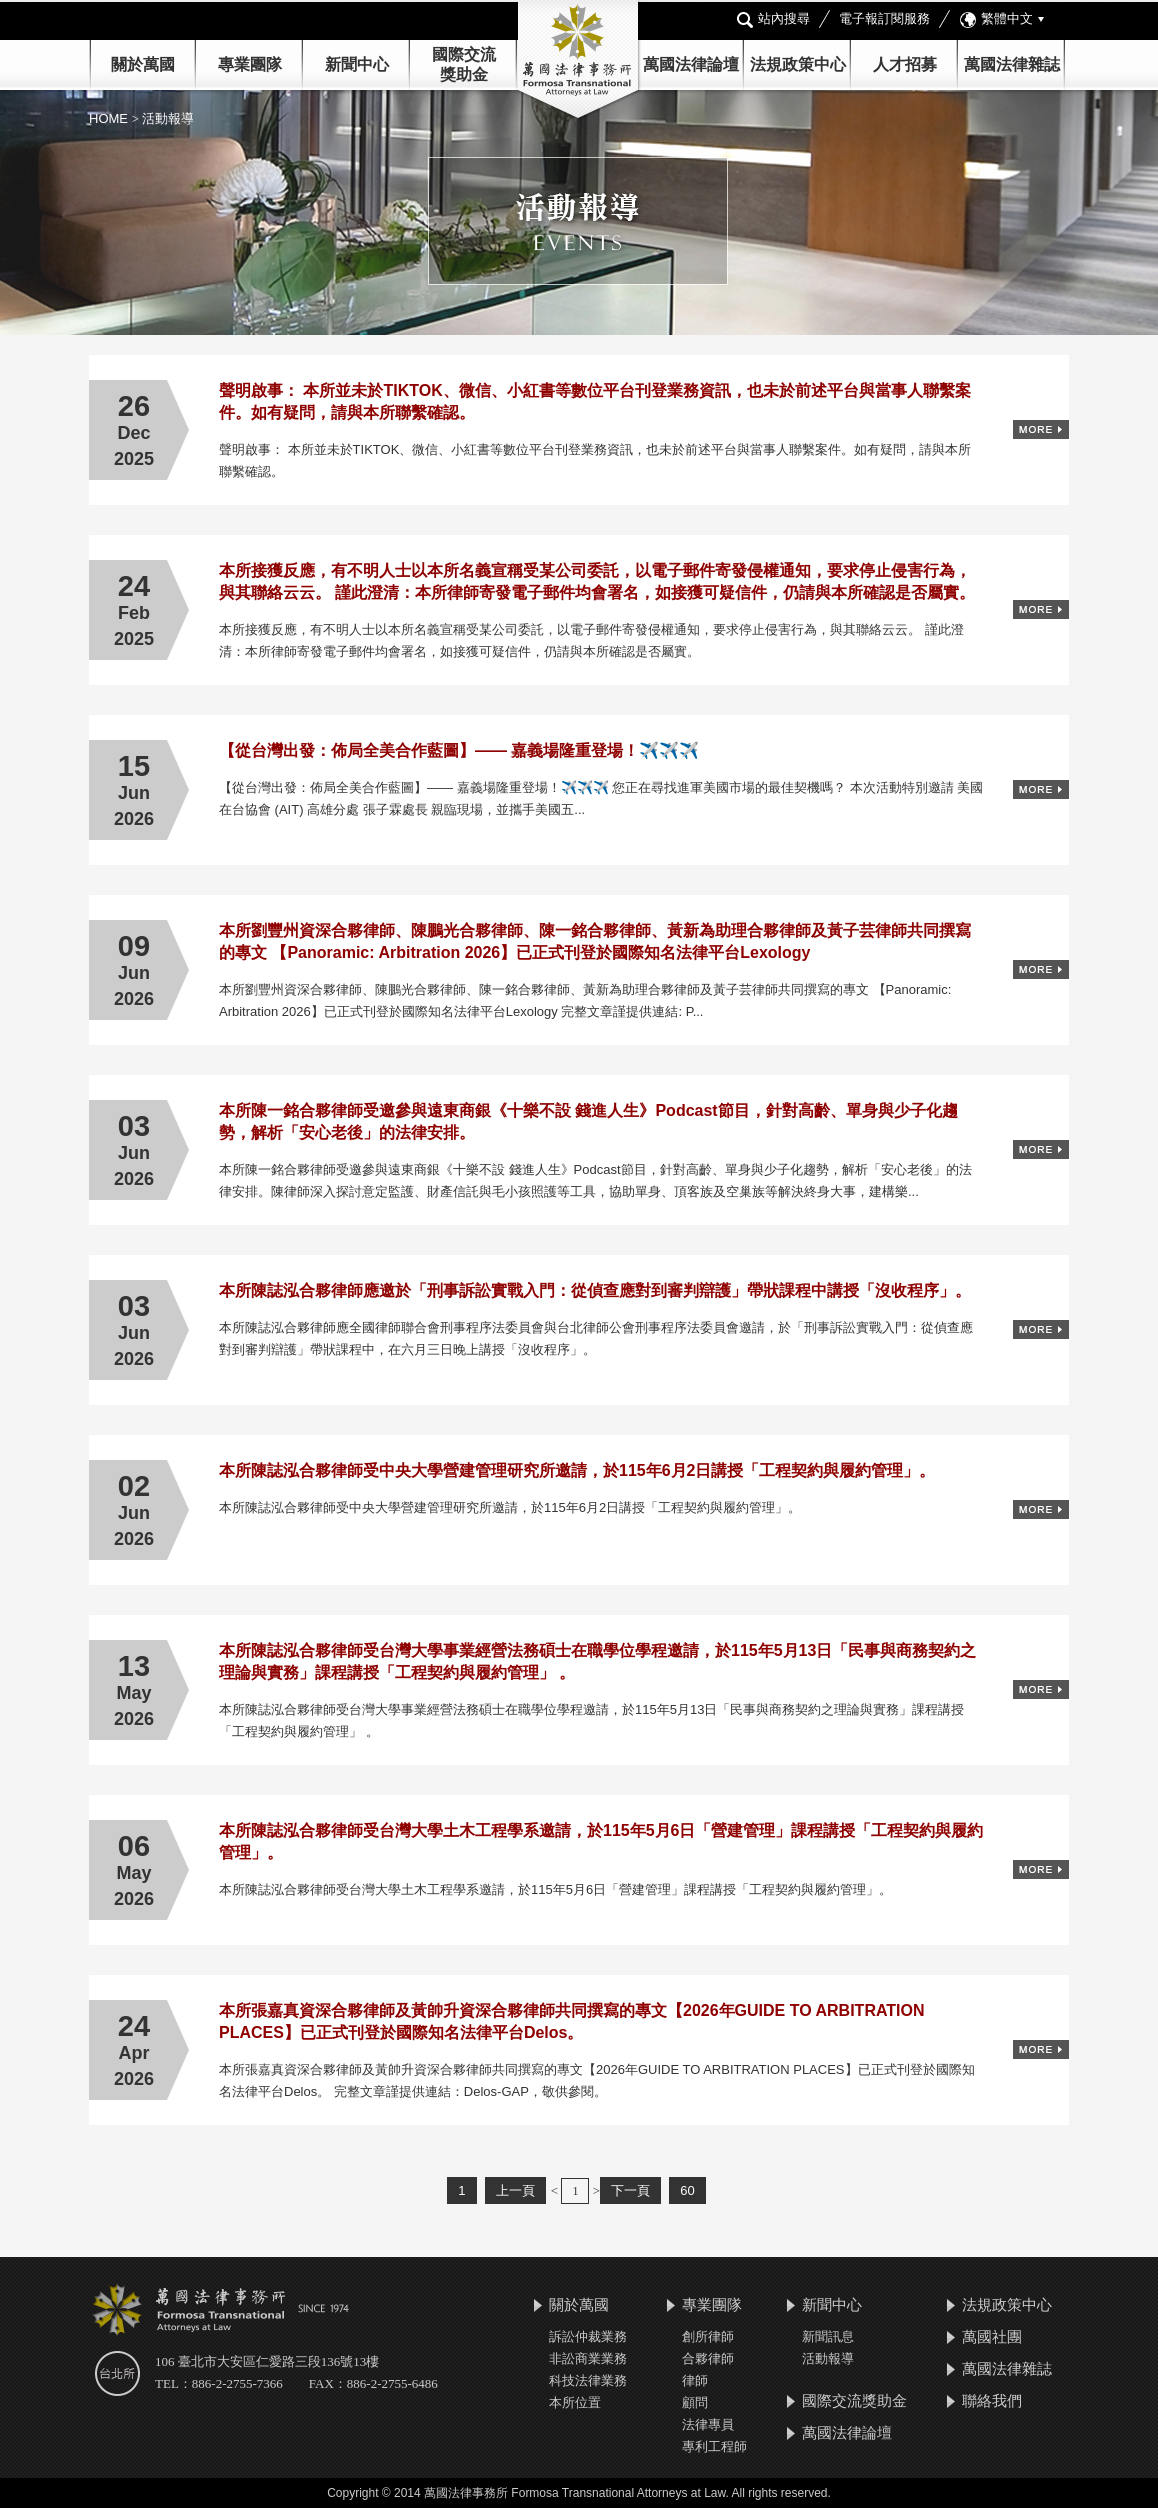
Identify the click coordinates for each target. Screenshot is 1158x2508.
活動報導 (828, 2358)
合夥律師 (708, 2358)
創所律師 (708, 2336)
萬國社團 (992, 2336)
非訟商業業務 (588, 2358)
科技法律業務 (588, 2380)
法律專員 (708, 2424)
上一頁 (515, 2190)
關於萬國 (143, 64)
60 (687, 2190)
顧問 (695, 2402)
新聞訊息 (828, 2336)
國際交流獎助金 (854, 2400)
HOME (110, 118)
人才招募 (905, 64)
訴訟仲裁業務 (588, 2336)
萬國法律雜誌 (1012, 64)
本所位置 (575, 2402)
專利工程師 (714, 2446)
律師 (695, 2380)
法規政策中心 (798, 64)
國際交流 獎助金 (464, 64)
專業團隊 (250, 64)
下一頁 (630, 2190)
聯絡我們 (992, 2400)
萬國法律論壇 (691, 64)
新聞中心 (832, 2304)
